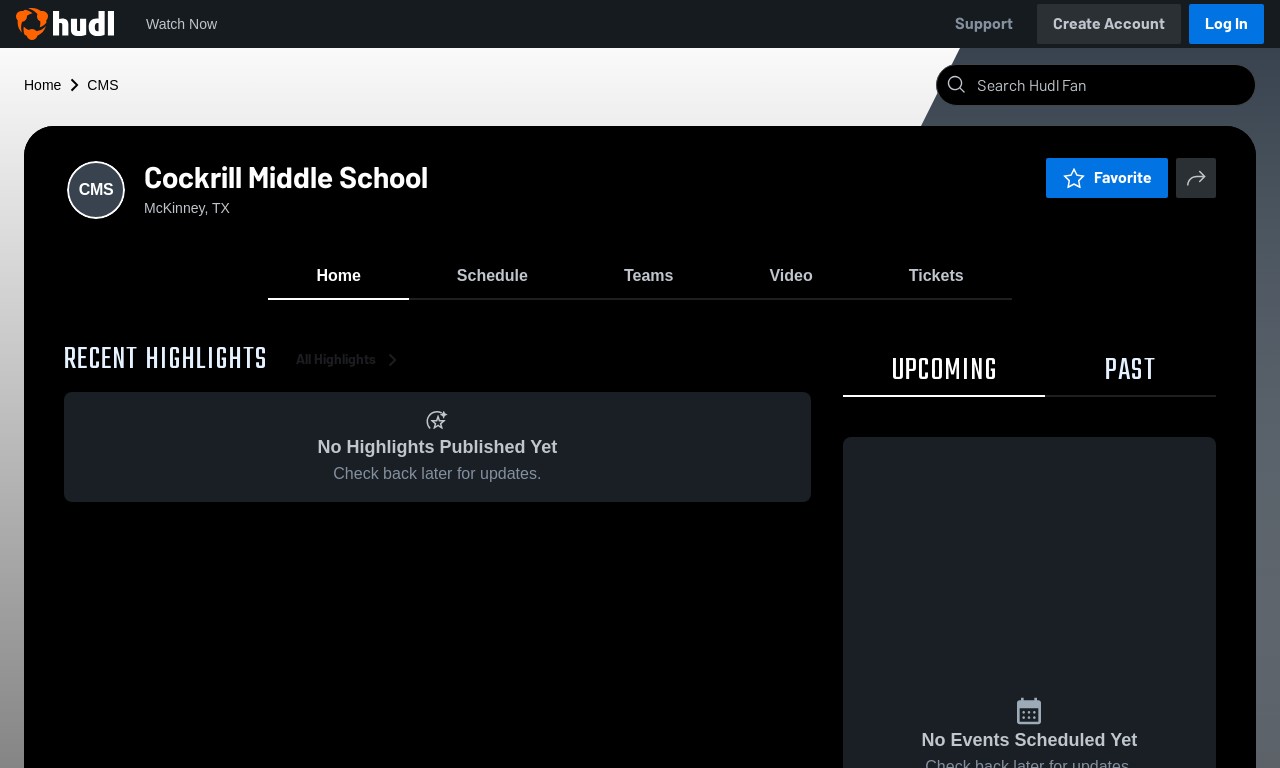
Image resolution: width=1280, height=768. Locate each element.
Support (984, 23)
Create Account (1109, 23)
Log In (1226, 23)
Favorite (1107, 177)
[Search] (1112, 85)
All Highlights (350, 359)
